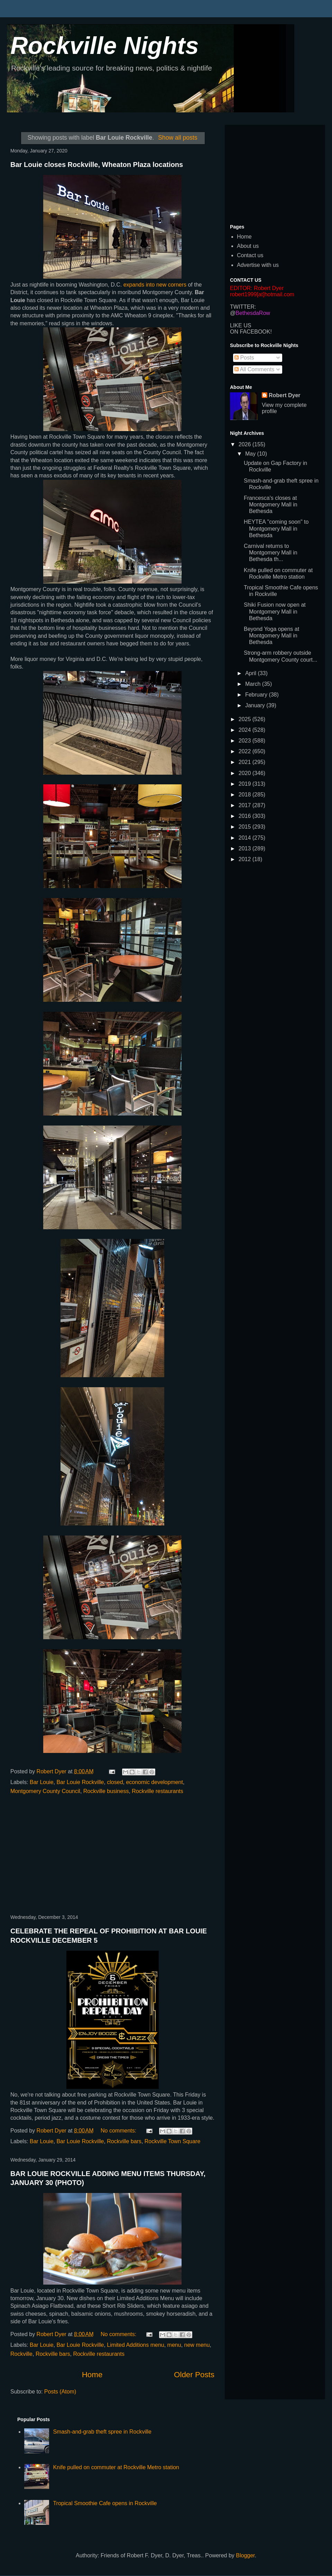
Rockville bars (124, 2141)
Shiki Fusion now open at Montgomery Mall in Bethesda (275, 611)
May (251, 454)
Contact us (250, 255)
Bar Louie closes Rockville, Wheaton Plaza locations (96, 164)
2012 (245, 859)
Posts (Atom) (60, 2392)
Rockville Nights (104, 45)
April (251, 673)
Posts (244, 358)
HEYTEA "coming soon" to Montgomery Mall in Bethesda (276, 528)
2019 (245, 784)
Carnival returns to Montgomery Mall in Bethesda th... (270, 552)
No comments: (119, 2131)
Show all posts (177, 137)
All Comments (254, 369)
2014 (245, 838)
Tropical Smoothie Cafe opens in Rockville (105, 2503)
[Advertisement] (112, 1855)
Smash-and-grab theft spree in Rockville (102, 2432)
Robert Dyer (285, 395)
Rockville (21, 2354)
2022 (245, 751)
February (257, 695)
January (255, 705)
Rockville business (106, 1791)
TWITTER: (243, 307)
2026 (245, 444)
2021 (245, 762)
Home (92, 2374)
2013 (245, 848)
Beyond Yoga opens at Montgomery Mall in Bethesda (271, 635)
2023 (245, 741)
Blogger (245, 2555)
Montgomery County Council (45, 1791)
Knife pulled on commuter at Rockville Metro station (116, 2467)
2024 (245, 730)
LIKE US (240, 325)
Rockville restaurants (157, 1791)
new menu (197, 2345)
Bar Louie (42, 1782)
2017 (245, 805)
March (253, 684)
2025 (245, 719)
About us (248, 246)
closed (115, 1782)
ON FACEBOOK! (251, 332)
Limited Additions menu (135, 2345)
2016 (245, 816)
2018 (245, 794)
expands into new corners (155, 285)
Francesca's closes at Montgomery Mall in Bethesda (270, 504)
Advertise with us (258, 265)
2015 (245, 827)
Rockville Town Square (173, 2141)
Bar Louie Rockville (80, 1782)
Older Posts (194, 2374)
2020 (245, 773)
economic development (154, 1782)
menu (174, 2345)
